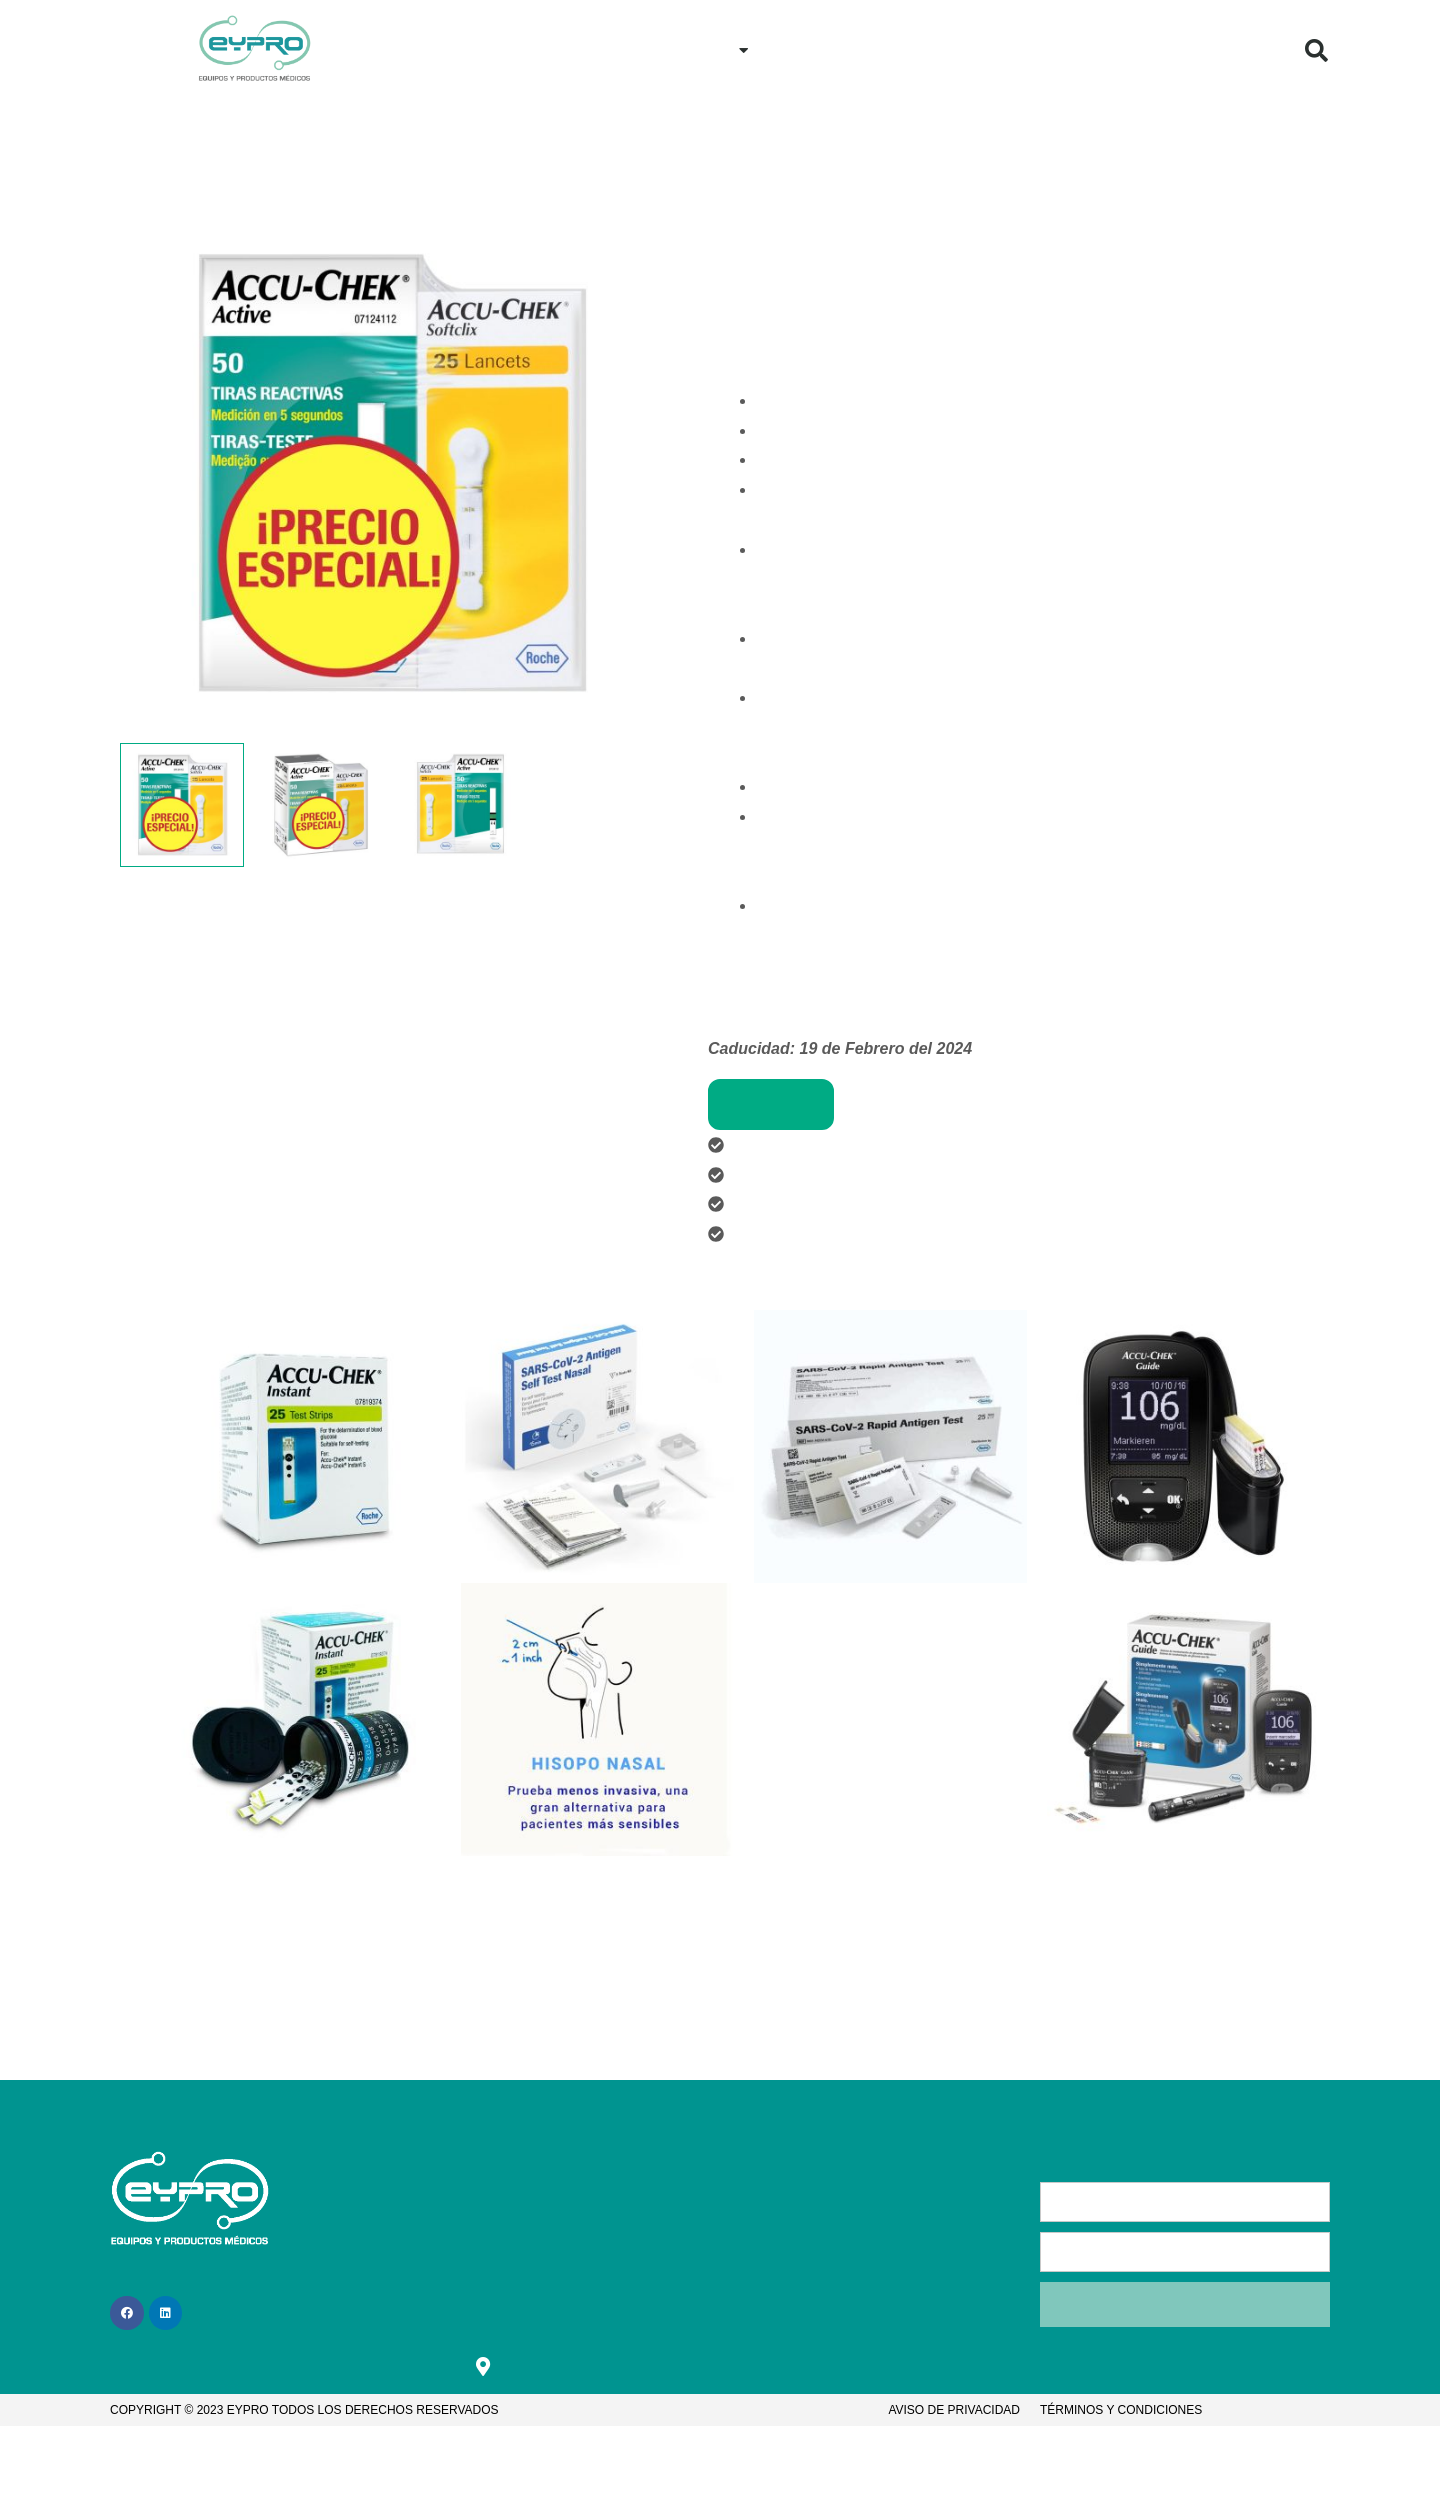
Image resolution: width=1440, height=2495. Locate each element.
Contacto (985, 49)
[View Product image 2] (321, 806)
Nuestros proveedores (797, 184)
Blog (1246, 49)
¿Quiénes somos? (477, 2236)
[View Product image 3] (460, 806)
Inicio (595, 49)
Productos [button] (701, 50)
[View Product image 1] (182, 806)
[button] (1317, 50)
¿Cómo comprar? (850, 49)
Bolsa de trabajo (615, 2276)
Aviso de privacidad (954, 2411)
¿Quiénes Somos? (1124, 49)
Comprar (771, 1104)
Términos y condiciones (1121, 2411)
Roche (876, 184)
